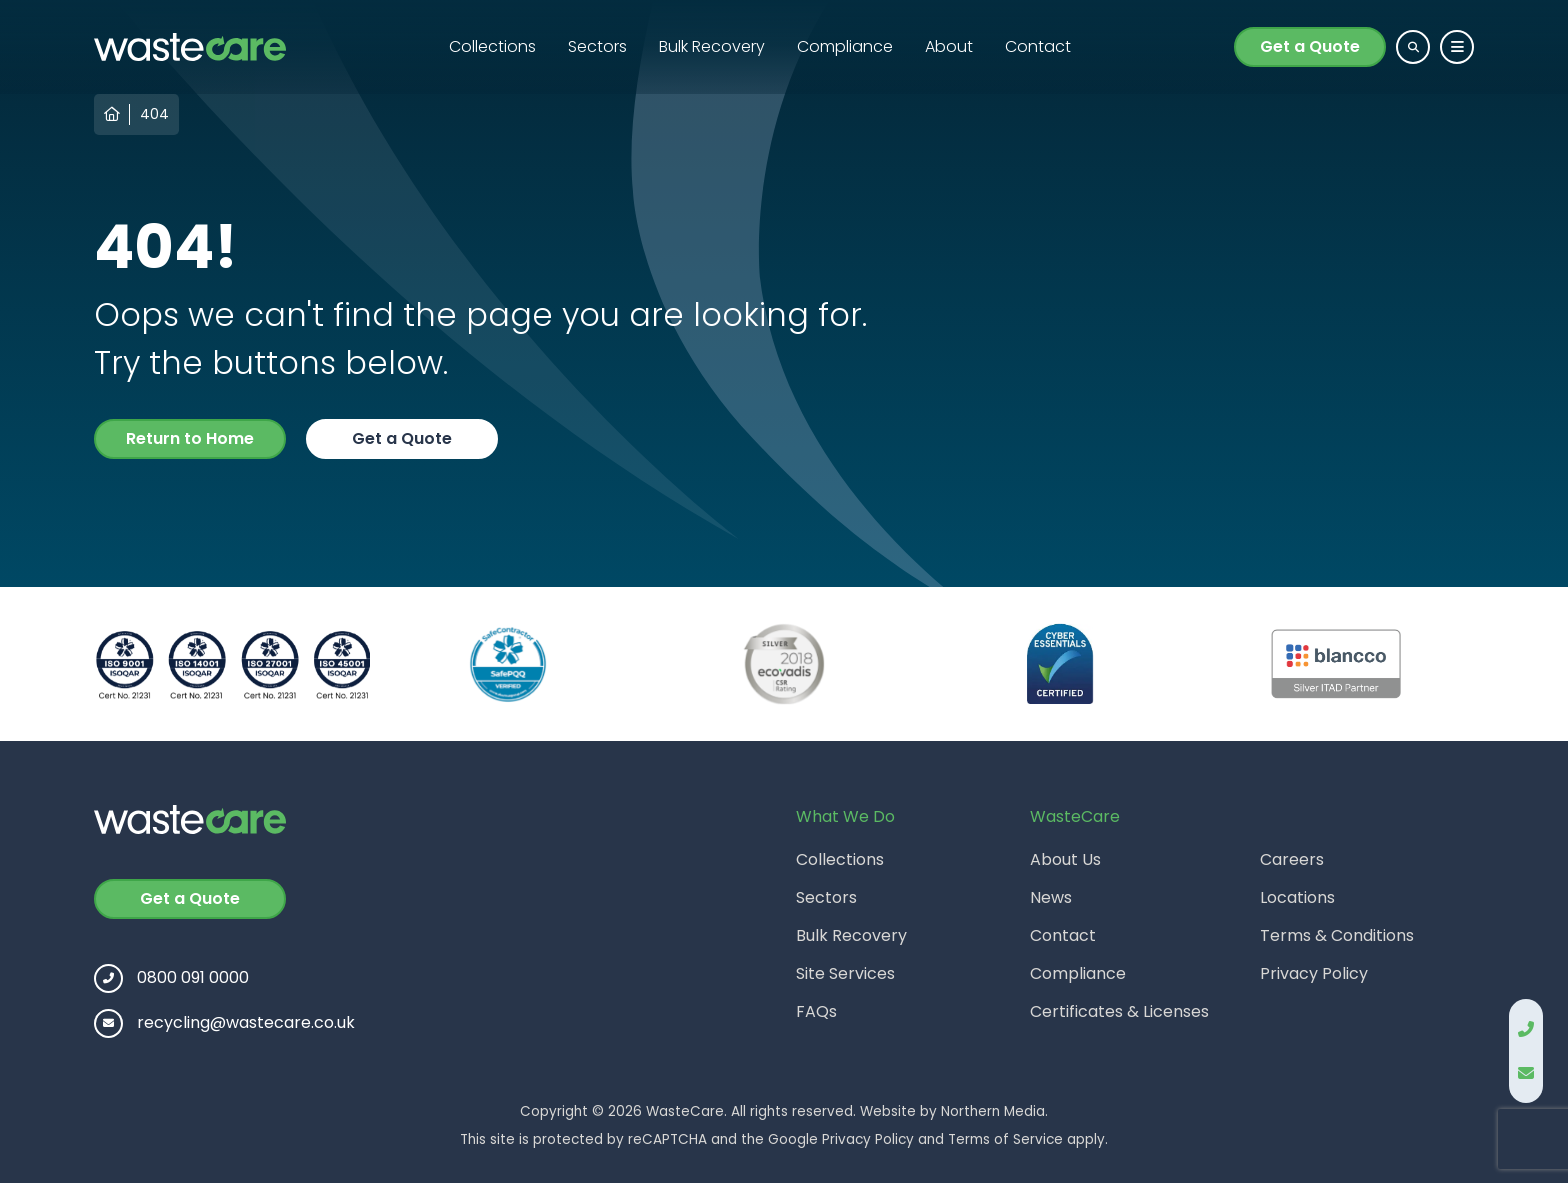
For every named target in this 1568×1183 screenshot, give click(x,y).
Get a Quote (1310, 46)
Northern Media (993, 1111)
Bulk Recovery (712, 46)
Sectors (597, 46)
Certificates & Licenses (1119, 1011)
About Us (1065, 859)
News (1051, 897)
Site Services (845, 973)
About (949, 46)
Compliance (845, 46)
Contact (1038, 46)
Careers (1292, 859)
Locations (1297, 897)
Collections (492, 46)
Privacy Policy (1314, 973)
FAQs (816, 1011)
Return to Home (190, 438)
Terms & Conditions (1337, 935)
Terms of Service (1005, 1139)
